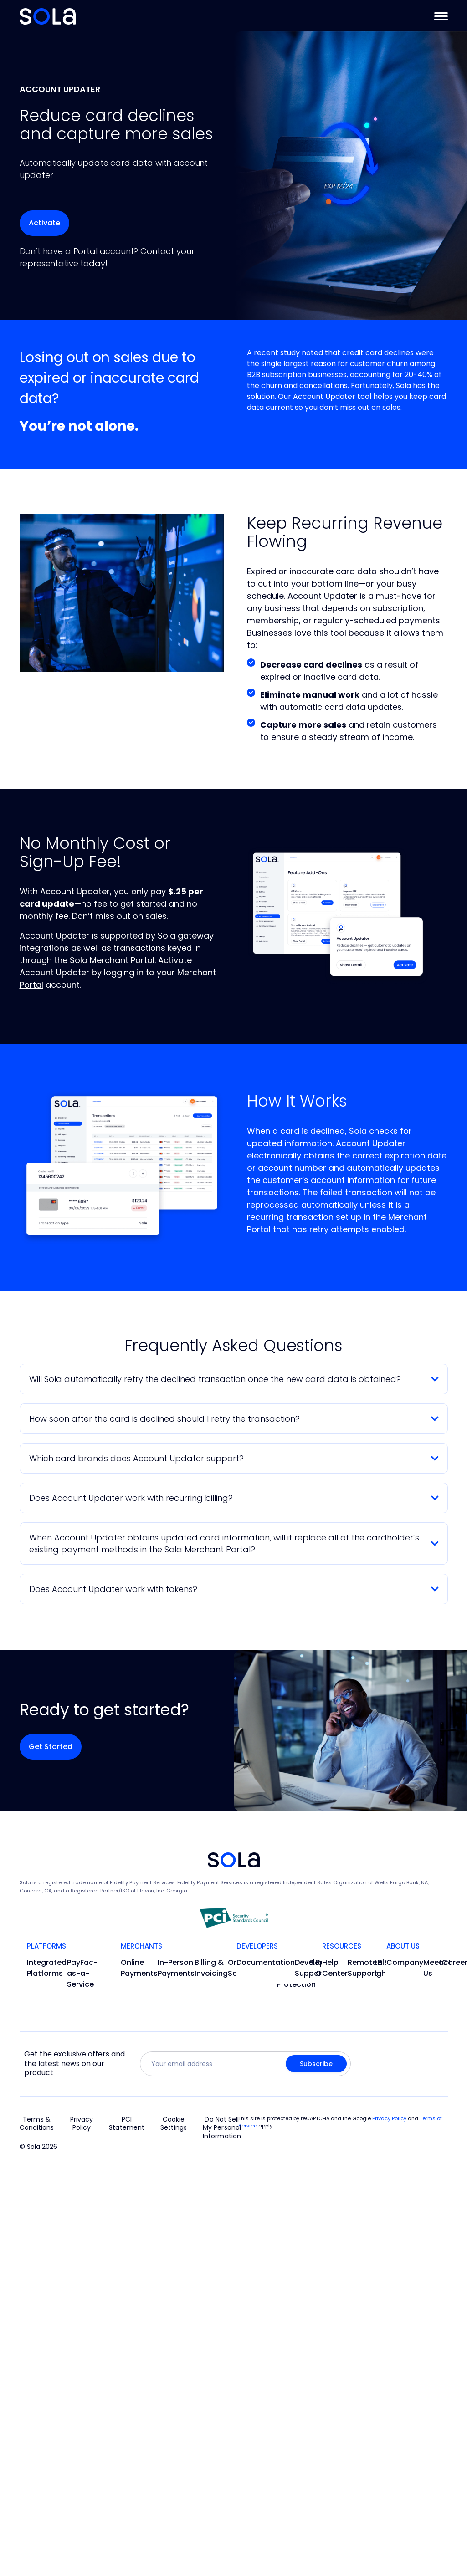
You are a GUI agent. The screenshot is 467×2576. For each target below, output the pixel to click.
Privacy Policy (81, 2123)
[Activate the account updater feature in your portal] (44, 223)
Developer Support (313, 1968)
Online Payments (139, 1968)
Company (404, 1962)
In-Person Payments (176, 1968)
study (290, 352)
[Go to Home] (48, 16)
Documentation (265, 1962)
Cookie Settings (173, 2123)
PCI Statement (126, 2123)
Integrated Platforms (47, 1968)
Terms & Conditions (37, 2123)
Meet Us (432, 1968)
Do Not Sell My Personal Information (222, 2127)
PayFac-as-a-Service (82, 1973)
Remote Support (363, 1968)
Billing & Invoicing (211, 1968)
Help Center (335, 1968)
